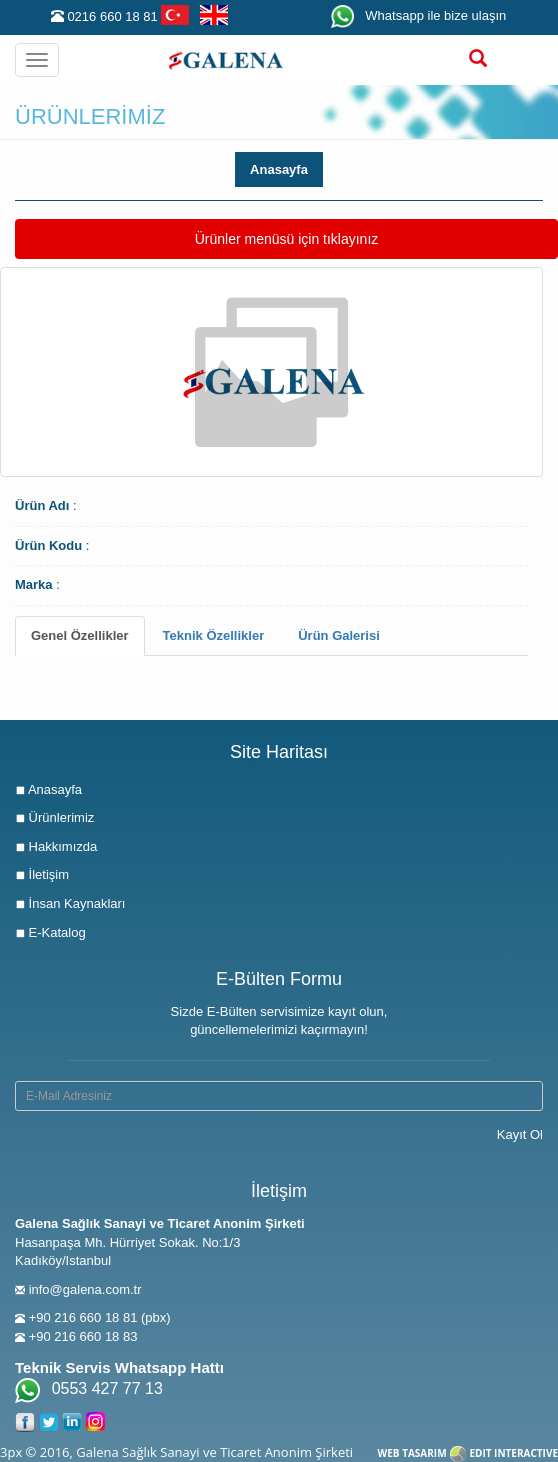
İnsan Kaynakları (70, 903)
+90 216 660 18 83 (83, 1336)
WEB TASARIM (412, 1453)
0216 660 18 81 (112, 16)
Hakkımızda (56, 846)
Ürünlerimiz (54, 817)
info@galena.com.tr (85, 1289)
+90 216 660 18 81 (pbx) (100, 1317)
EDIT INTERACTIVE (513, 1453)
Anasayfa (279, 169)
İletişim (42, 874)
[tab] (80, 636)
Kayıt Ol (520, 1134)
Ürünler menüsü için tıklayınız (286, 237)
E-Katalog (50, 932)
